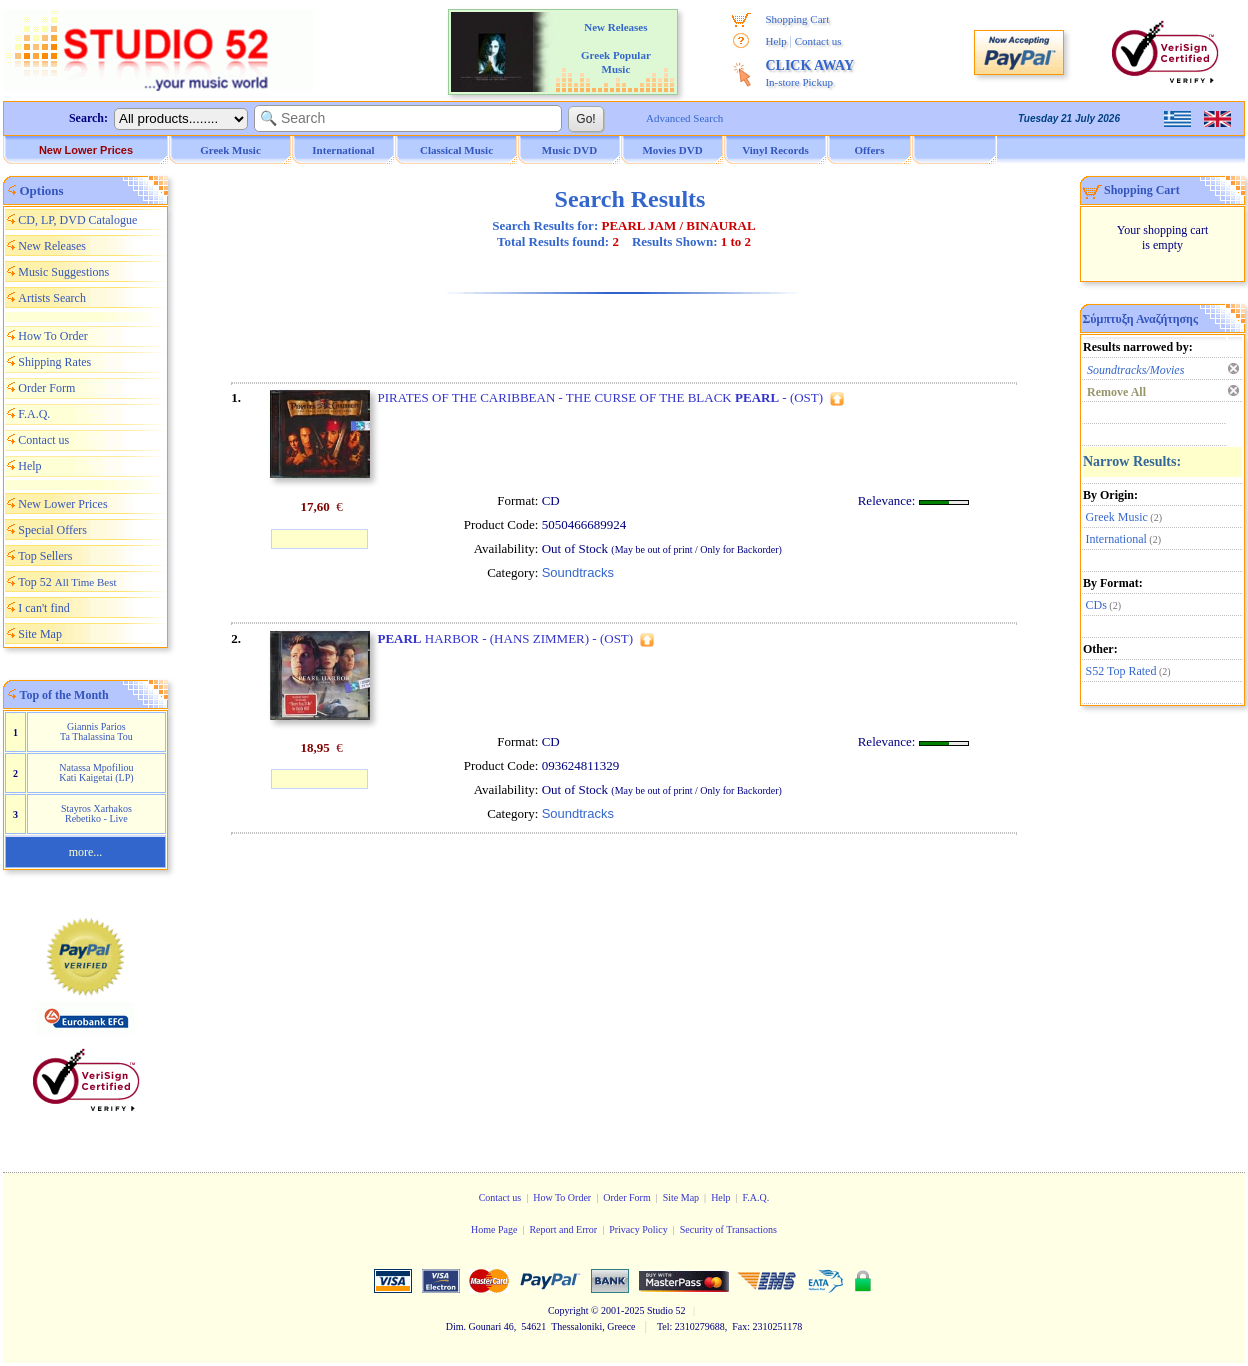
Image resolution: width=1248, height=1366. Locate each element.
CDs (1096, 605)
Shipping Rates (54, 362)
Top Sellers (45, 556)
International (1116, 539)
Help (775, 41)
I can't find (43, 608)
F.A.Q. (34, 414)
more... (86, 852)
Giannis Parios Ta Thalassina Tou (96, 731)
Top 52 (67, 582)
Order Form (46, 388)
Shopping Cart (797, 19)
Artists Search (52, 298)
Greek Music (1117, 517)
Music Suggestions (63, 272)
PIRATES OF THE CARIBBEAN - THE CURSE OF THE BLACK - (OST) (600, 397)
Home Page (494, 1229)
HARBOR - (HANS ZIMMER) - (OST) (505, 638)
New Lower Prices (86, 150)
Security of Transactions (728, 1229)
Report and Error (563, 1229)
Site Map (40, 634)
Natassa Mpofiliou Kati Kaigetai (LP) (96, 772)
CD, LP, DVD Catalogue (77, 220)
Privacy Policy (638, 1229)
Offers (870, 150)
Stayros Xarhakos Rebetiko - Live (96, 813)
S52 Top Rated (1121, 671)
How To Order (53, 336)
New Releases (52, 246)
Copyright (568, 1310)
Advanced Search (684, 118)
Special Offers (52, 530)
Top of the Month (64, 695)
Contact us (818, 41)
